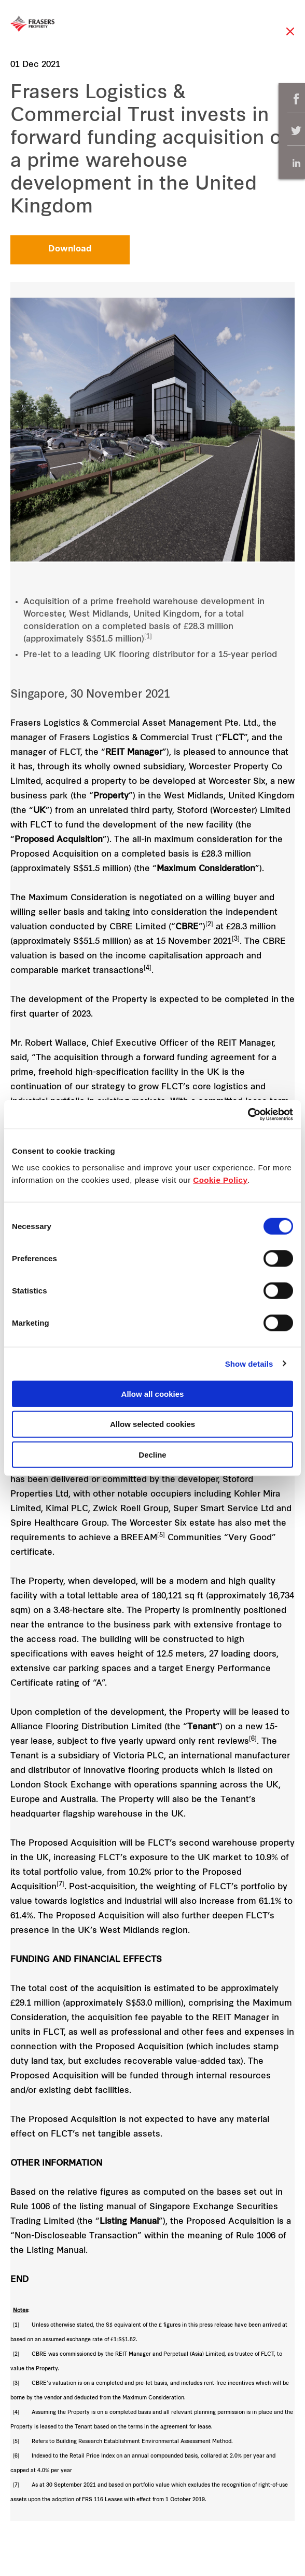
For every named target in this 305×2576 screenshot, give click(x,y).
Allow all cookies (152, 1393)
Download (70, 249)
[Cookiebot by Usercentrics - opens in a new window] (247, 1114)
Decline (152, 1454)
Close (290, 37)
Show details (249, 1363)
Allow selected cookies (152, 1424)
